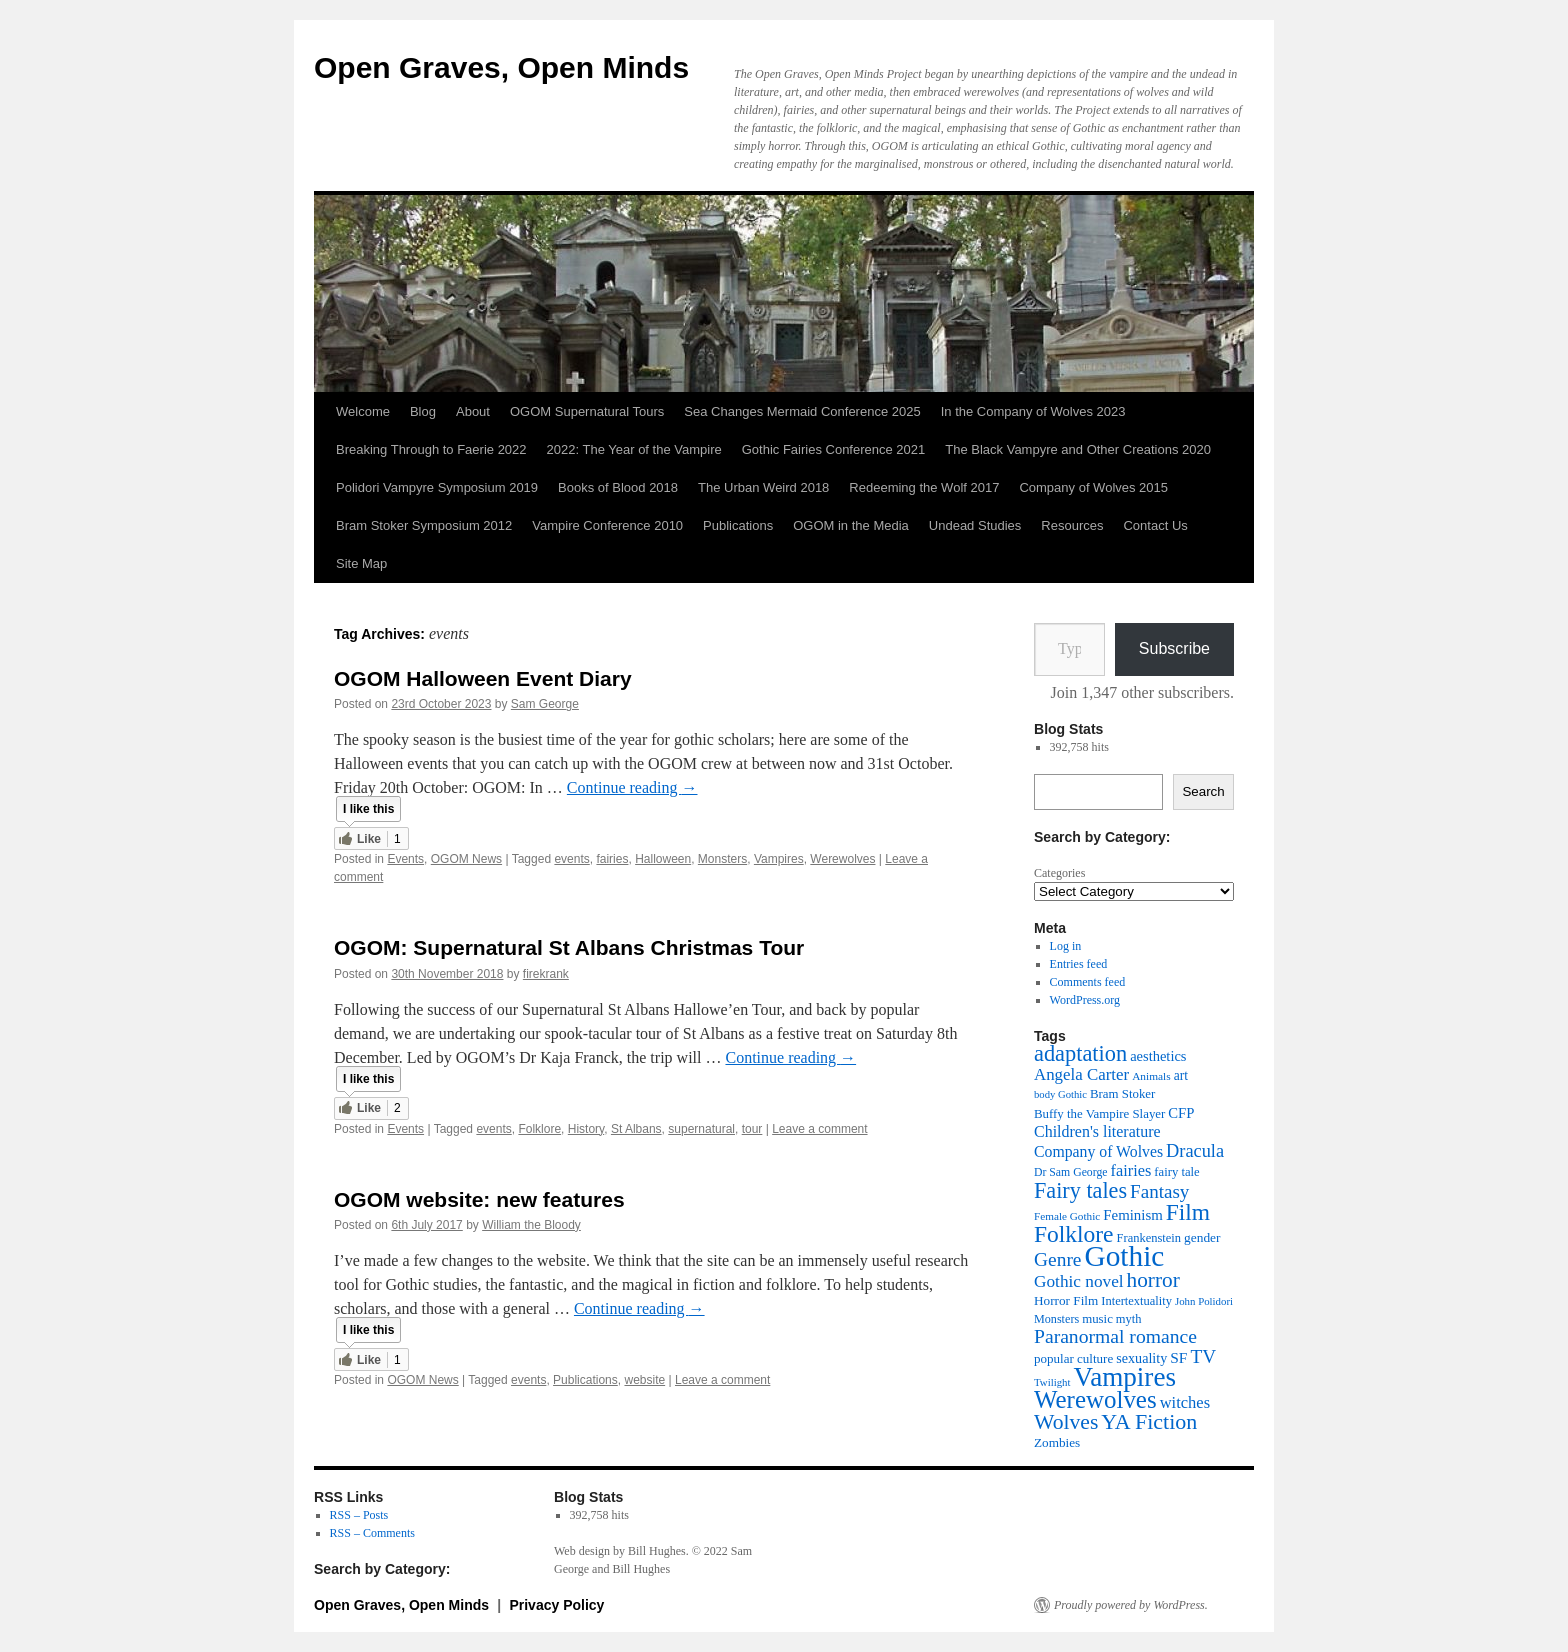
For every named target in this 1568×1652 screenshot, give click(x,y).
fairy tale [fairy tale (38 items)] (1176, 1172)
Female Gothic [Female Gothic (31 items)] (1067, 1216)
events (571, 859)
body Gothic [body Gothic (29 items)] (1060, 1094)
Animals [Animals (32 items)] (1151, 1076)
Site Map (361, 563)
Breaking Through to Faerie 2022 (431, 449)
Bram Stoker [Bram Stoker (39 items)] (1122, 1094)
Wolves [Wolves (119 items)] (1066, 1422)
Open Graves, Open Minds (501, 67)
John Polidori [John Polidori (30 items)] (1204, 1301)
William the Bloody (531, 1225)
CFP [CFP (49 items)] (1181, 1113)
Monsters (722, 859)
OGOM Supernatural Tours (587, 411)
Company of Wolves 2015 (1093, 487)
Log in (1066, 946)
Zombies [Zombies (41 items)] (1057, 1442)
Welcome (363, 411)
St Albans (636, 1129)
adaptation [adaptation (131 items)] (1080, 1053)
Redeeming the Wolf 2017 (924, 487)
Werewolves (842, 859)
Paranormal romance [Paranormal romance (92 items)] (1115, 1336)
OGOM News (466, 859)
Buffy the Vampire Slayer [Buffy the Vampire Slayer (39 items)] (1099, 1114)
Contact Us (1155, 525)
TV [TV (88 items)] (1203, 1356)
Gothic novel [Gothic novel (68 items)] (1079, 1281)
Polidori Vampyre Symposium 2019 (437, 487)
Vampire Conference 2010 (607, 525)
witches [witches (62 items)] (1185, 1402)
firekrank (546, 974)
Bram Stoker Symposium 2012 (424, 525)
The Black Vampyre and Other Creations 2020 (1078, 449)
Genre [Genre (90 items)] (1057, 1259)
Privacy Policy (556, 1605)
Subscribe (1174, 648)
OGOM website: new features (479, 1199)
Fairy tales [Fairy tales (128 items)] (1080, 1190)
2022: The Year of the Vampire (634, 449)
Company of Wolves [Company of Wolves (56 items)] (1098, 1151)
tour (752, 1129)
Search (1203, 791)
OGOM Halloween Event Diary (483, 678)
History (586, 1129)
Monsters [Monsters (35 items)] (1056, 1319)
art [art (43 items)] (1181, 1075)
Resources (1072, 525)
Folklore (539, 1129)
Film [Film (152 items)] (1188, 1212)
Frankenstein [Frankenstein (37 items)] (1149, 1238)
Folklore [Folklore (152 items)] (1074, 1234)
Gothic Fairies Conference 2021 (834, 449)
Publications (738, 525)
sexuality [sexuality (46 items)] (1141, 1358)
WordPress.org (1085, 1000)
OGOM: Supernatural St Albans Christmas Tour (569, 947)
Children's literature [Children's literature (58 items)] (1097, 1131)
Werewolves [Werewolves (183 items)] (1095, 1399)
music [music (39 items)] (1097, 1319)
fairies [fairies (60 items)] (1131, 1170)
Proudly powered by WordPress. (1131, 1605)
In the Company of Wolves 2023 (1033, 411)
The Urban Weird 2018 (763, 487)
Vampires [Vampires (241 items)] (1125, 1377)
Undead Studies (975, 525)
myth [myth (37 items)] (1129, 1319)
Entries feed (1079, 964)
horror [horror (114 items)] (1153, 1280)
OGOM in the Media (851, 525)
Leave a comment (819, 1129)
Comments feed (1088, 982)
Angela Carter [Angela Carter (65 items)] (1081, 1074)
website (644, 1380)
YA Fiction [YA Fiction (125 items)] (1149, 1421)
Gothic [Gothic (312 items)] (1124, 1256)
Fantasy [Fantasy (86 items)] (1159, 1191)
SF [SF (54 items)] (1178, 1357)
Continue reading (632, 787)
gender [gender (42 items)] (1202, 1237)
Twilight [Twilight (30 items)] (1052, 1382)
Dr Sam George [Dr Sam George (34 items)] (1071, 1172)
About (473, 411)
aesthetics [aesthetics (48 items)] (1158, 1056)
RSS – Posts (359, 1515)
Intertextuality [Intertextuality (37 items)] (1136, 1301)
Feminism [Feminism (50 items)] (1132, 1215)
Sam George (545, 704)
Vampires (779, 859)
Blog (423, 411)
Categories (1059, 873)
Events (405, 859)
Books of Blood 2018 (618, 487)
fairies (612, 859)
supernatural (701, 1129)
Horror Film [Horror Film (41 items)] (1066, 1300)
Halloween (663, 859)
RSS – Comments (372, 1533)
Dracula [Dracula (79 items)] (1195, 1151)
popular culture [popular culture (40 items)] (1073, 1358)
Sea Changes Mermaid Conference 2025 (802, 411)
